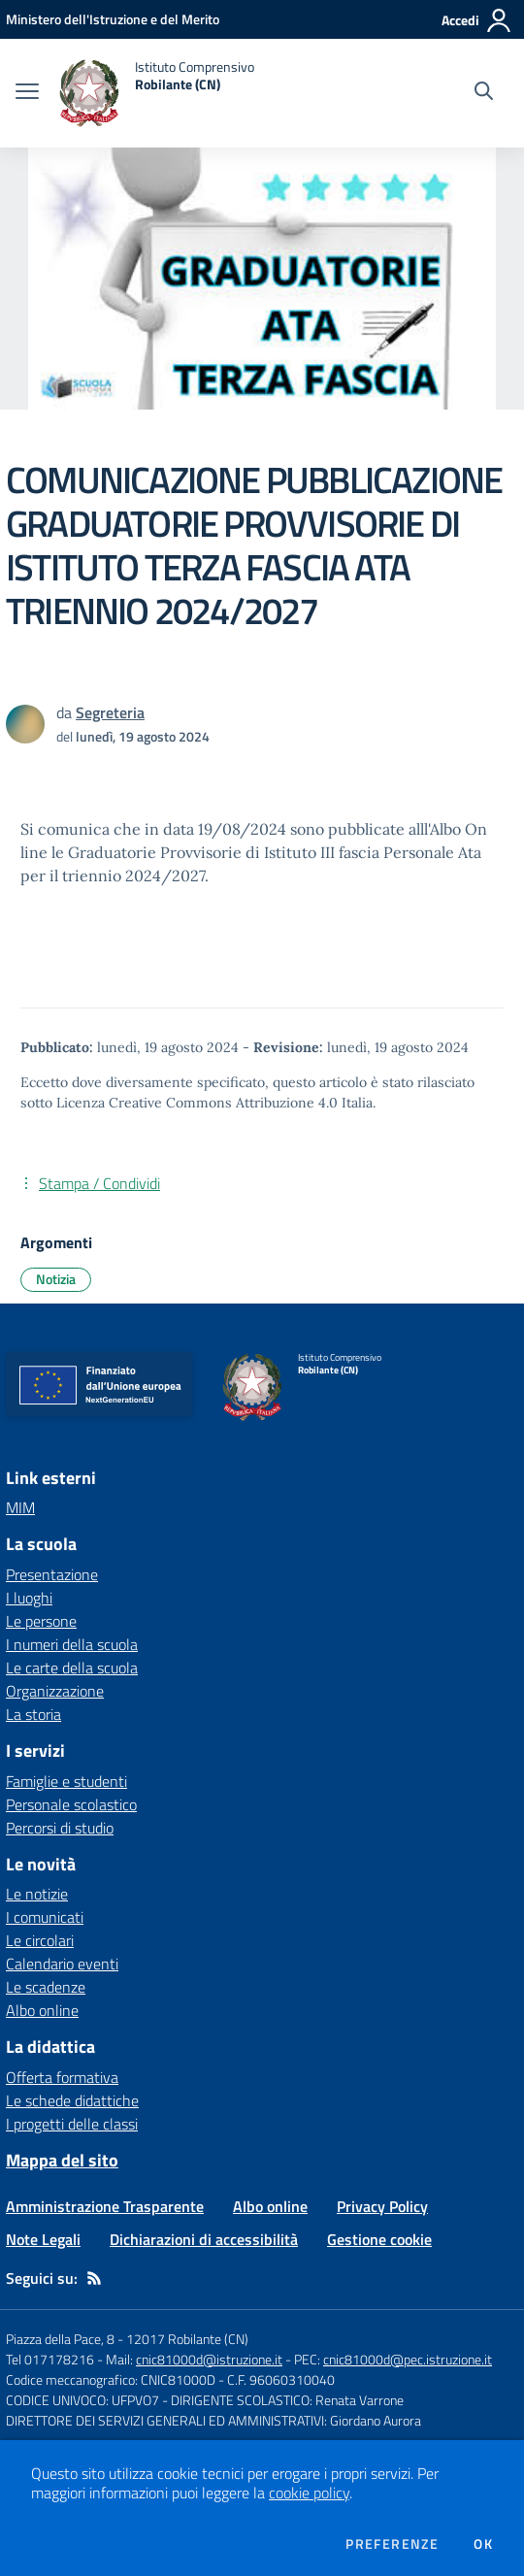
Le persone (41, 1621)
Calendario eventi (62, 1963)
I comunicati (44, 1917)
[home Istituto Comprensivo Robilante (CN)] (156, 93)
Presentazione (52, 1574)
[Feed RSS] (94, 2278)
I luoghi (29, 1597)
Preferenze (392, 2544)
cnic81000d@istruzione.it (209, 2359)
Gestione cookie (379, 2239)
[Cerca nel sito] (484, 93)
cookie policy (309, 2492)
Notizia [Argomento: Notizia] (56, 1279)
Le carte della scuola (72, 1667)
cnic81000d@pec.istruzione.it (407, 2359)
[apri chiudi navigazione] (27, 93)
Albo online (42, 2010)
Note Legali (43, 2239)
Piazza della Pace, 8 (60, 2338)
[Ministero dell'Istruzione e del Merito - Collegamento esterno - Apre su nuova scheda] (112, 19)
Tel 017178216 (50, 2359)
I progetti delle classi (72, 2123)
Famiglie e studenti (66, 1781)
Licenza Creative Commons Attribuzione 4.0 (197, 1102)
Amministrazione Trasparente (105, 2206)
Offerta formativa (62, 2077)
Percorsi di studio (60, 1827)
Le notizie (37, 1893)
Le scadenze (45, 1986)
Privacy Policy (382, 2206)
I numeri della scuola (72, 1644)
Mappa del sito (62, 2160)
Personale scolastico (71, 1804)
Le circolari (40, 1940)
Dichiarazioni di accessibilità (204, 2239)
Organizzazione (55, 1690)
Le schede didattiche (72, 2100)
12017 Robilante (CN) (187, 2338)
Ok (483, 2544)
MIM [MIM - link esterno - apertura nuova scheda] (20, 1507)
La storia (33, 1714)
